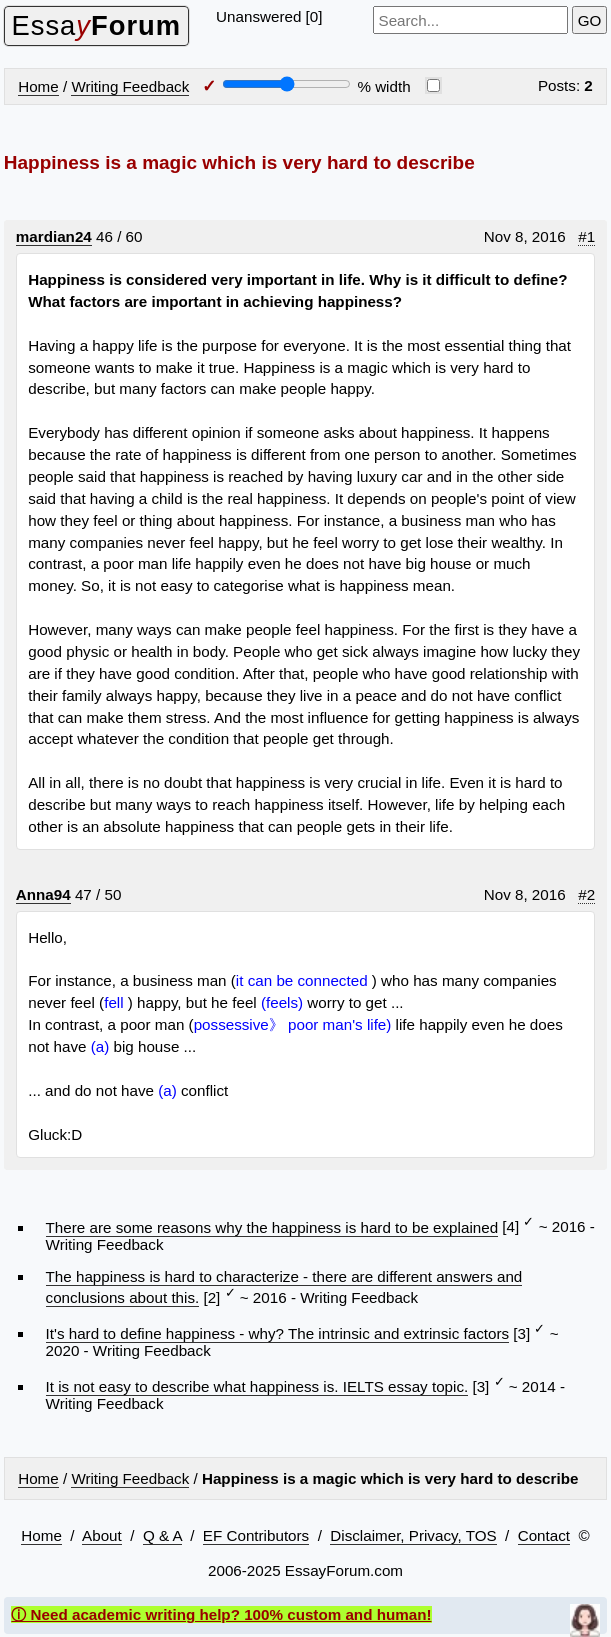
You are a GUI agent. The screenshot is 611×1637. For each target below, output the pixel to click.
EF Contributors (256, 1535)
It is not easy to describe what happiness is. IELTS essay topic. (257, 1386)
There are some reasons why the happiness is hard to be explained (272, 1227)
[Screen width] (286, 84)
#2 (586, 894)
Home (38, 86)
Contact (544, 1535)
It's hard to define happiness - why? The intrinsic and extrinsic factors (278, 1333)
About (102, 1535)
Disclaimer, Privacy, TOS (413, 1535)
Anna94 (43, 894)
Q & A (162, 1535)
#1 (586, 236)
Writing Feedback (130, 86)
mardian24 (54, 236)
